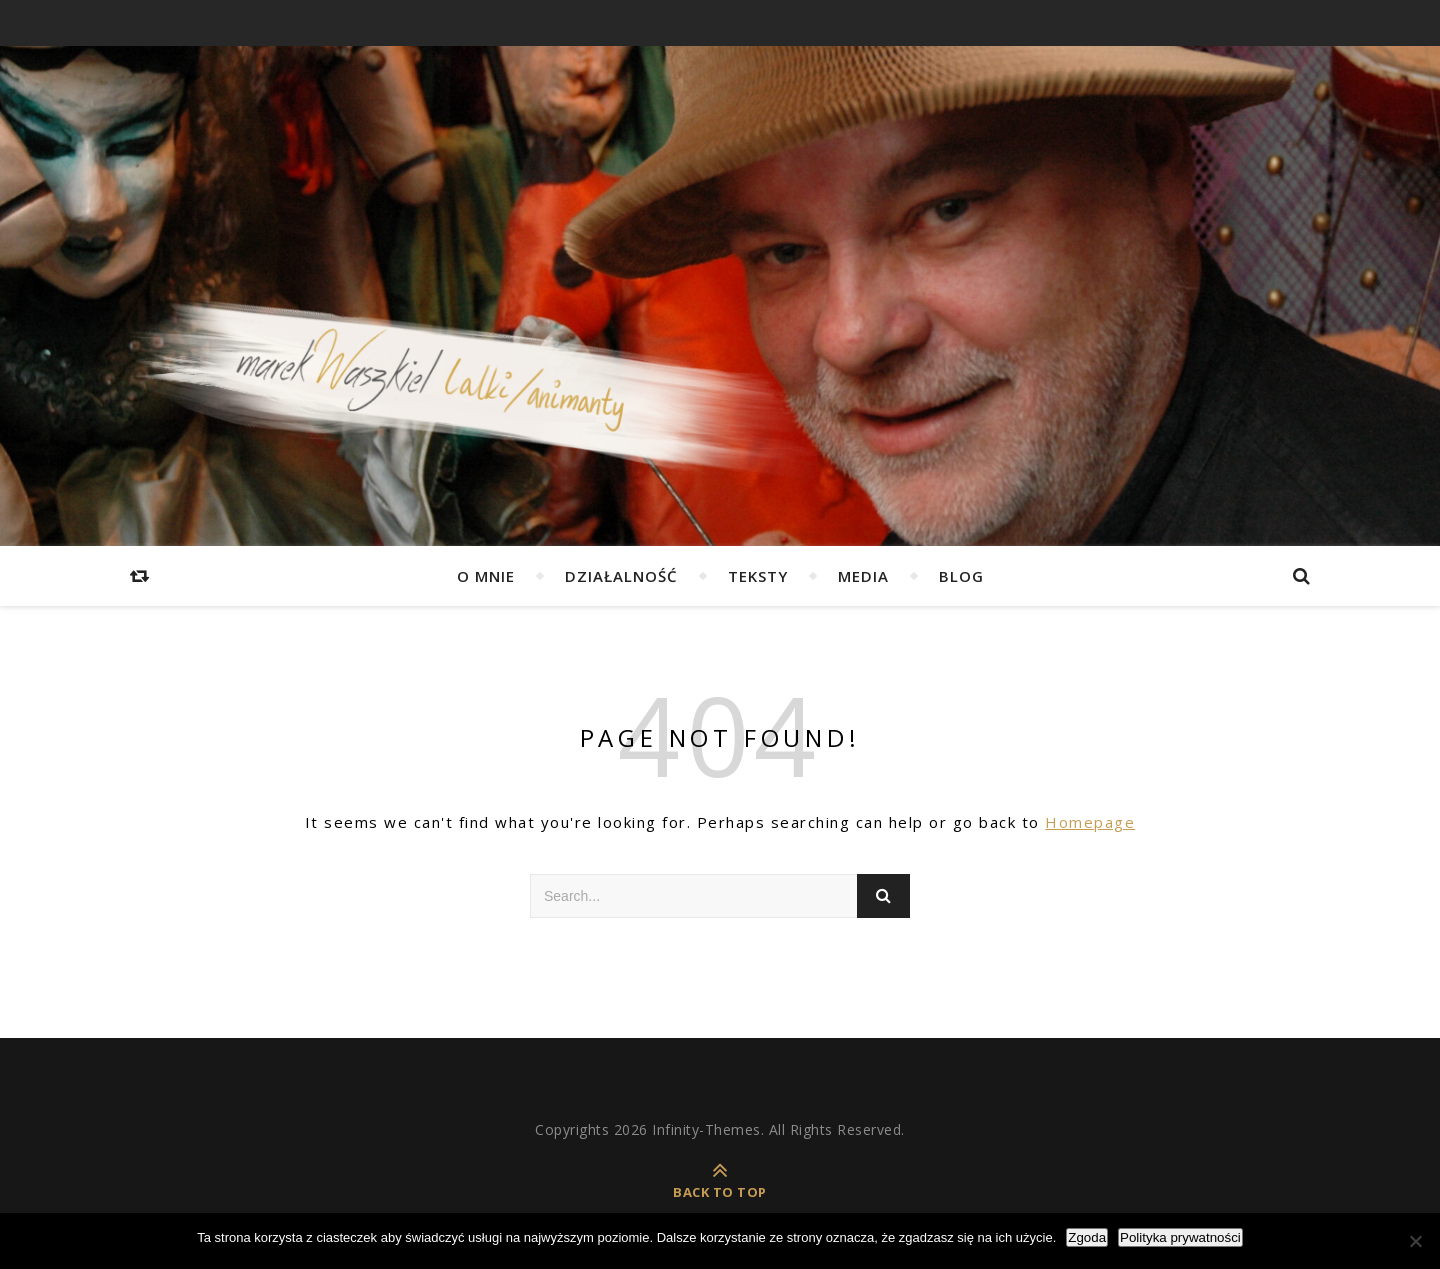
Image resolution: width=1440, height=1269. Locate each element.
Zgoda (1087, 1237)
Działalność (621, 576)
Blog (961, 576)
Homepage (1090, 822)
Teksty (758, 576)
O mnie (486, 576)
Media (863, 576)
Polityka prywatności (1180, 1237)
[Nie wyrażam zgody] (1415, 1241)
